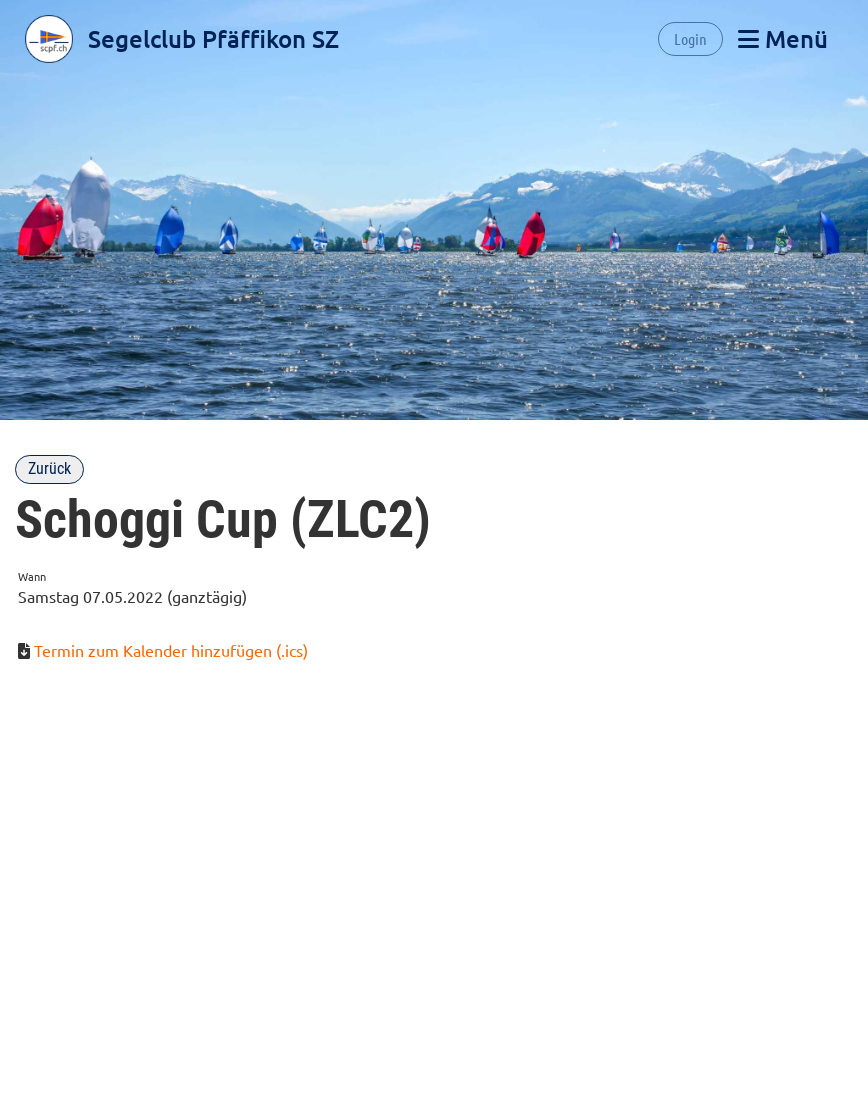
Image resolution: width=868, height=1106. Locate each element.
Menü (783, 38)
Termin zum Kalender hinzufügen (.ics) (171, 650)
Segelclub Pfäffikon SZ (213, 38)
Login (690, 38)
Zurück (49, 468)
